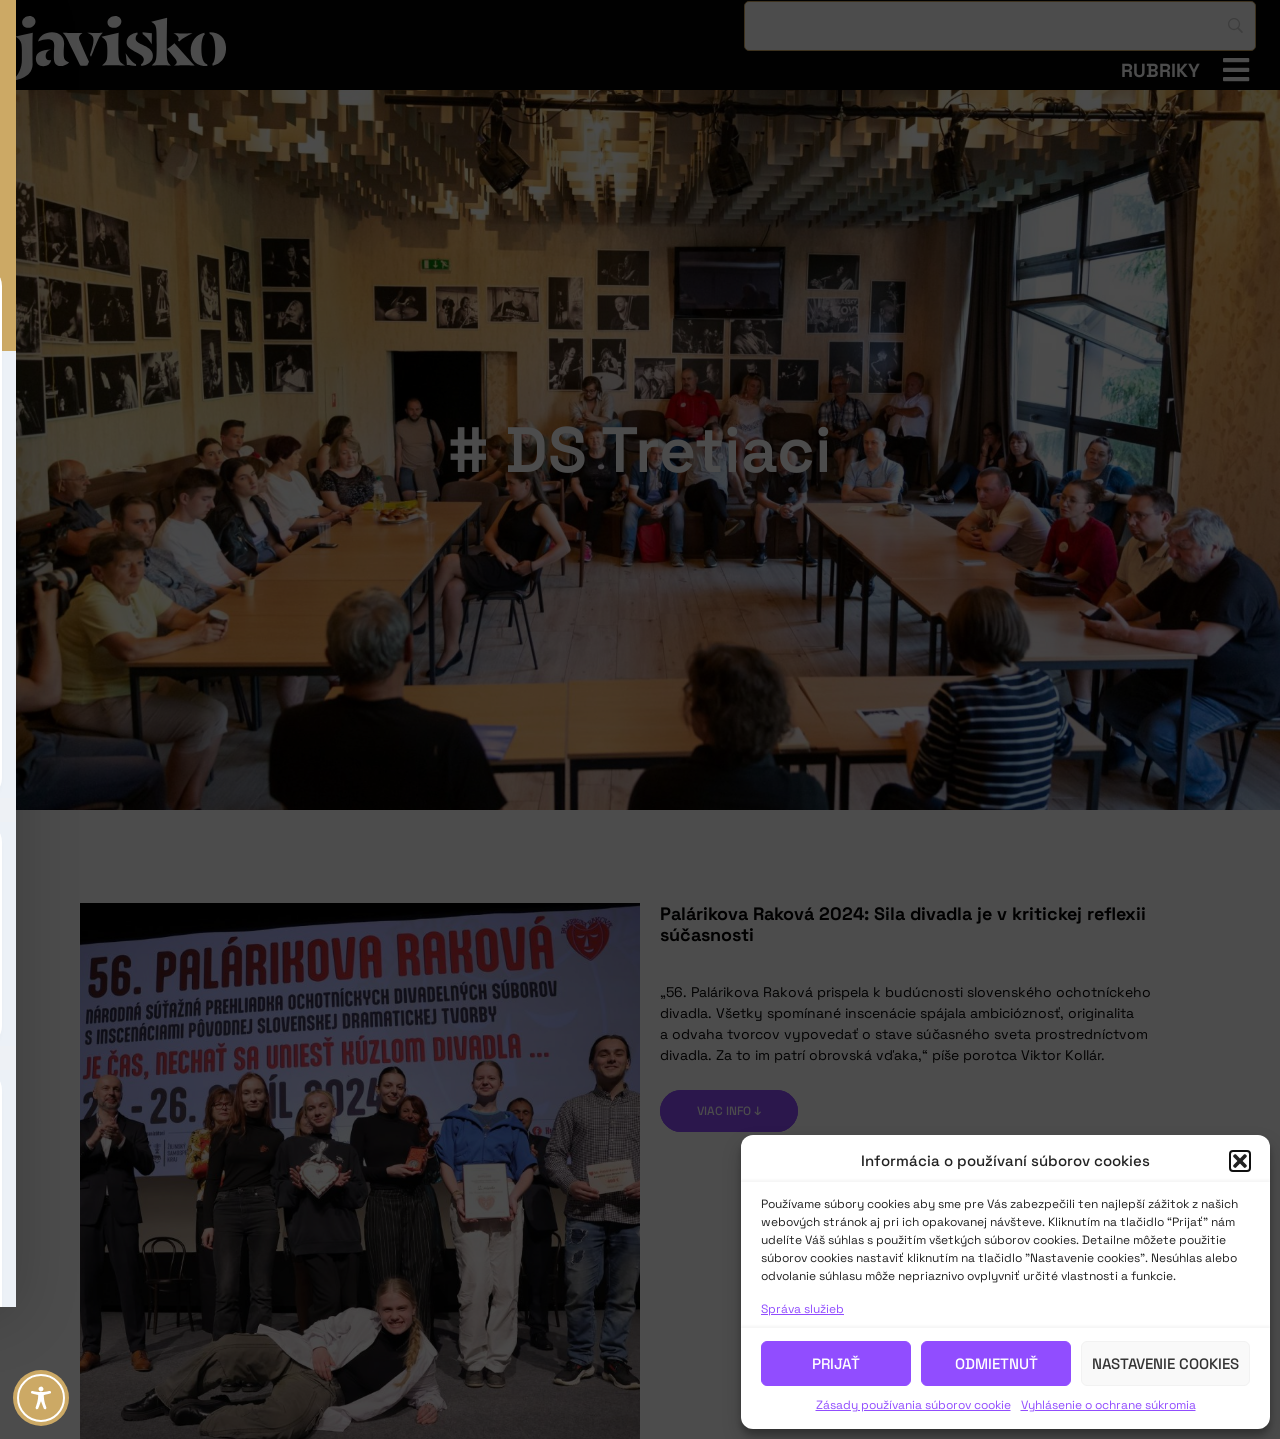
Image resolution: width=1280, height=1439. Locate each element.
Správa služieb (802, 1309)
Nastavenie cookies (1165, 1363)
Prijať (836, 1363)
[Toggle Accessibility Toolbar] (41, 1398)
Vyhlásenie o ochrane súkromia (1108, 1405)
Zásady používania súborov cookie (913, 1405)
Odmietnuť (996, 1363)
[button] (1240, 1161)
